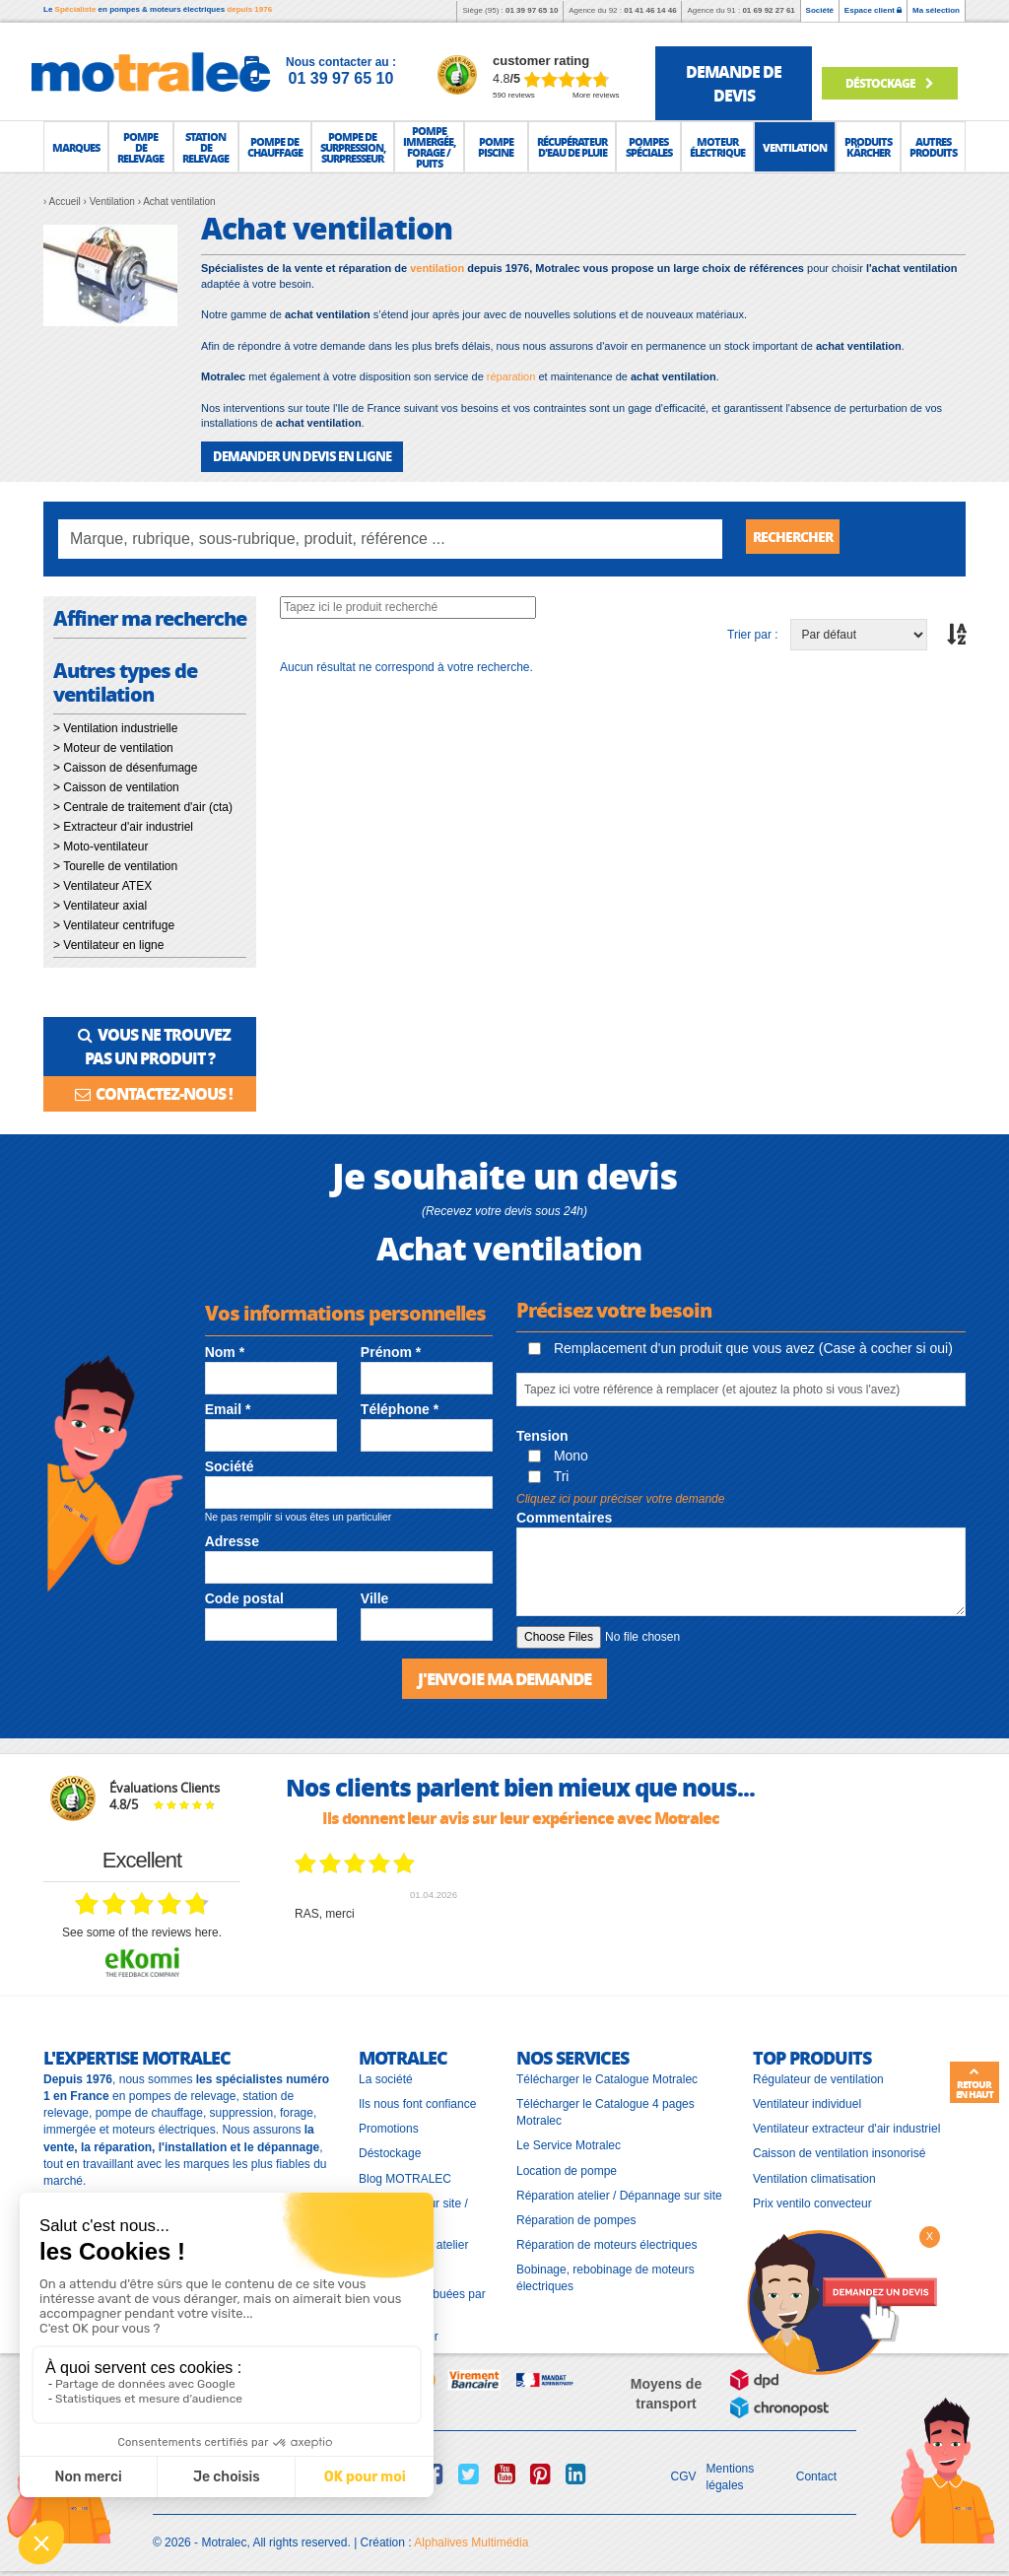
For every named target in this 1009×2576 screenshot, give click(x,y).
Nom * (224, 1347)
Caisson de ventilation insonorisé (839, 2148)
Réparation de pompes (576, 2214)
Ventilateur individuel (807, 2099)
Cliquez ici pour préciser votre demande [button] (620, 1494)
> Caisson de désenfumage (125, 767)
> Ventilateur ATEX (102, 885)
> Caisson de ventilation (116, 786)
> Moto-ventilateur (100, 845)
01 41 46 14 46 (650, 10)
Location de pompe (566, 2165)
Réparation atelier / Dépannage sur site (619, 2190)
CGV (684, 2471)
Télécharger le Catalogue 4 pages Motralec (605, 2107)
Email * (228, 1405)
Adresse (232, 1536)
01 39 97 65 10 (531, 10)
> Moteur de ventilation (113, 747)
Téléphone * (399, 1405)
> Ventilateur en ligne (108, 944)
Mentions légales (730, 2471)
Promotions (389, 2124)
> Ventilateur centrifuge (113, 924)
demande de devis (733, 83)
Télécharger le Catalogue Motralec (607, 2073)
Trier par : (752, 634)
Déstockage (888, 81)
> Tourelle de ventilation (115, 865)
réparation (511, 376)
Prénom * (391, 1347)
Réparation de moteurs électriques (606, 2239)
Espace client (873, 10)
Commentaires (564, 1514)
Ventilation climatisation (814, 2173)
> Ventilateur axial (100, 905)
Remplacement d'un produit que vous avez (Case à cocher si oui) (740, 1344)
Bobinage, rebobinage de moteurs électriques (605, 2273)
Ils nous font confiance (417, 2099)
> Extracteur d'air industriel (123, 826)
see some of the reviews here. (142, 1926)
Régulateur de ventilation (818, 2073)
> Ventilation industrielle (115, 727)
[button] (75, 146)
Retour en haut (974, 2083)
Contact (816, 2471)
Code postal (244, 1594)
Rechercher (800, 537)
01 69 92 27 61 (768, 10)
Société (820, 10)
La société (386, 2073)
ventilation (437, 268)
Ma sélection (936, 10)
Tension (542, 1432)
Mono (558, 1451)
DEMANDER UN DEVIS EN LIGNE (294, 455)
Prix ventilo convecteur (812, 2197)
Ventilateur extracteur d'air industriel (846, 2124)
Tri (548, 1471)
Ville (375, 1594)
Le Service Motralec (568, 2140)
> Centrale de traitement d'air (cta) (143, 806)
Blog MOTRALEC (405, 2173)
